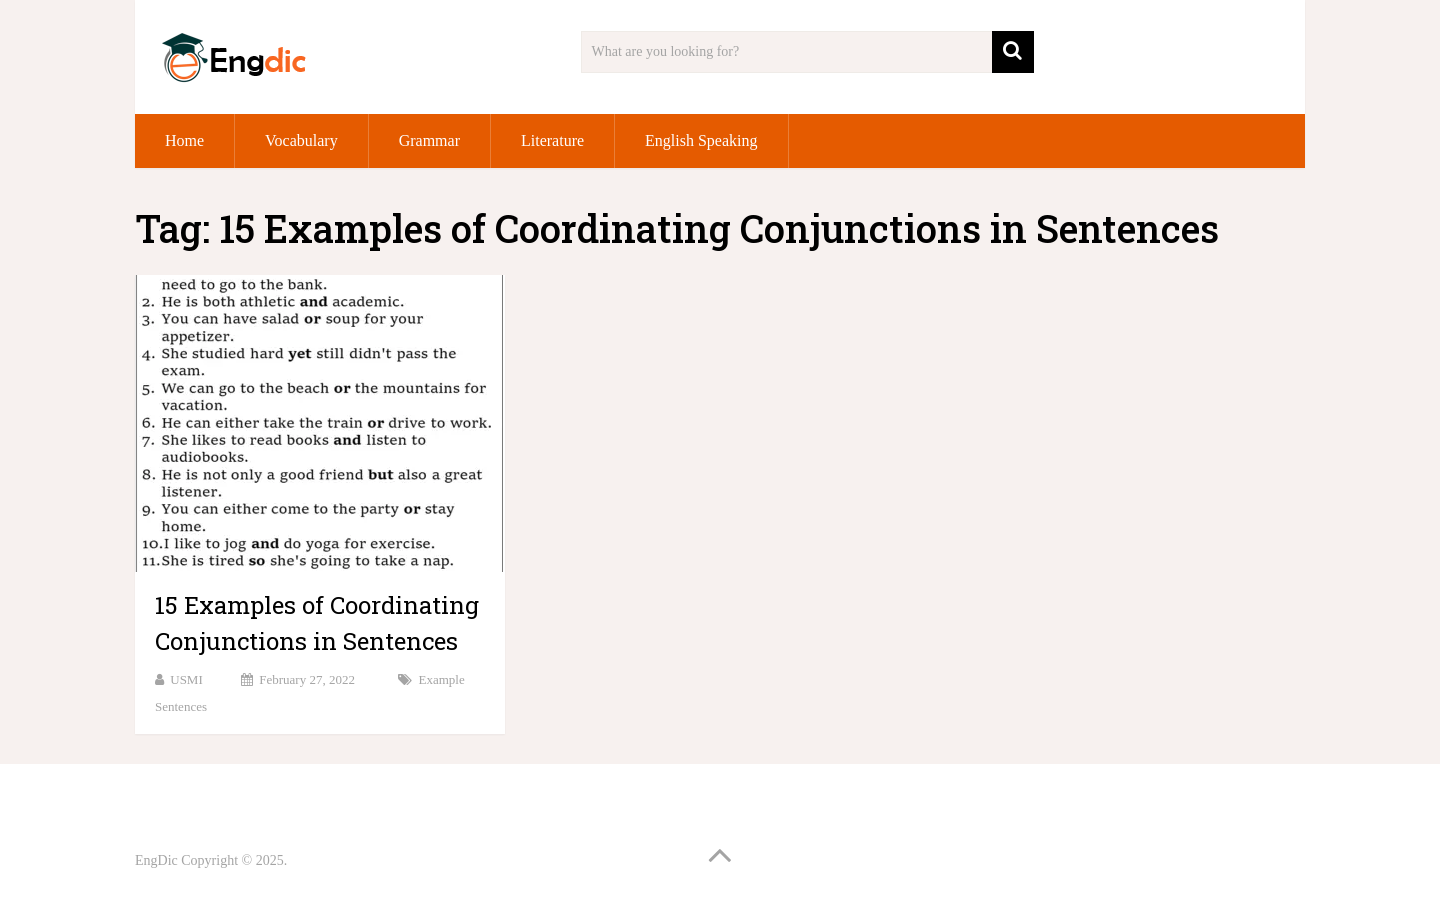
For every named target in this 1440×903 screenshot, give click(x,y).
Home (184, 140)
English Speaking (701, 140)
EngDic (156, 860)
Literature (552, 140)
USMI (186, 679)
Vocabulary (301, 140)
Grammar (429, 140)
